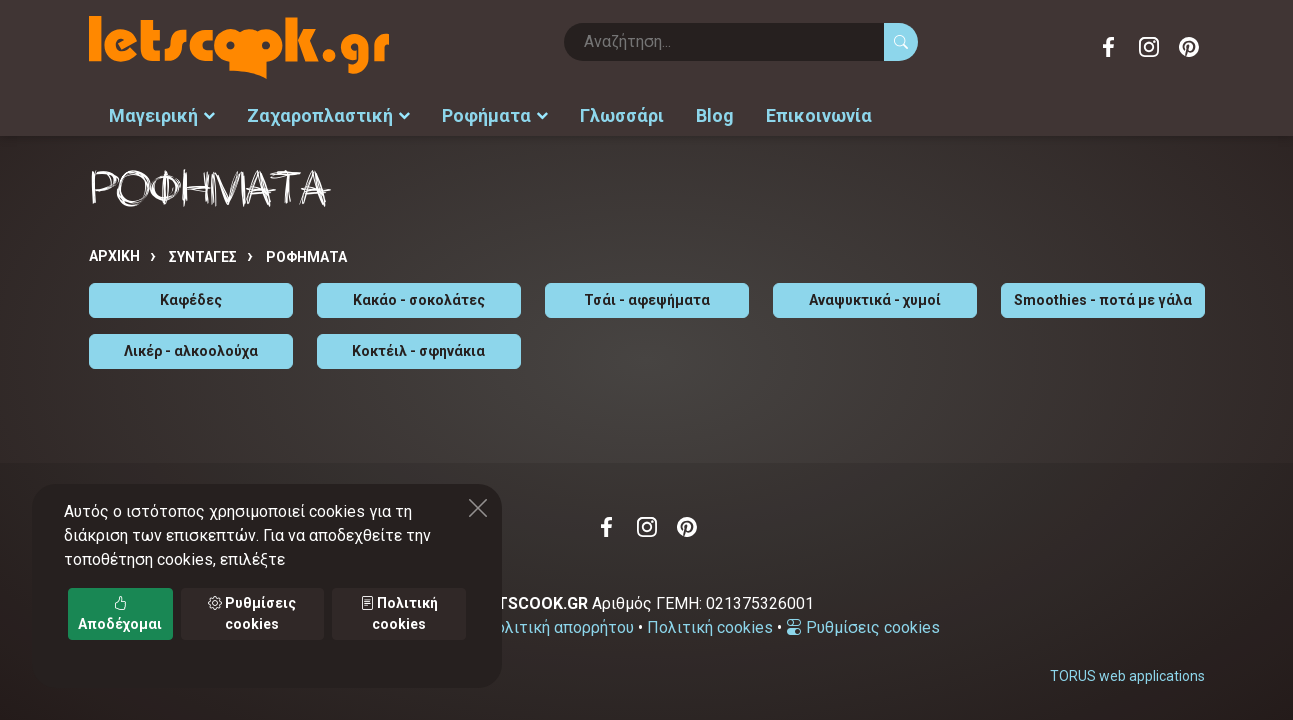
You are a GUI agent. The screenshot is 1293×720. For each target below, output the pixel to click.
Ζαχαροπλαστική (328, 115)
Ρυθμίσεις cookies (863, 627)
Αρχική (114, 256)
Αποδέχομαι (120, 613)
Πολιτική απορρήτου (559, 627)
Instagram (1149, 47)
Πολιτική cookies (710, 627)
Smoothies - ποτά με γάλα (1103, 300)
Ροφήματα (495, 115)
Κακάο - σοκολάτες (419, 300)
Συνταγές (203, 257)
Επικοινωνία (819, 115)
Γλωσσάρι (622, 115)
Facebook (1109, 47)
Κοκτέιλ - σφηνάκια (418, 351)
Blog (715, 115)
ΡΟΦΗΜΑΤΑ (306, 257)
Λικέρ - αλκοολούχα (191, 351)
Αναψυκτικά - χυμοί (875, 300)
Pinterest (1189, 47)
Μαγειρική (162, 115)
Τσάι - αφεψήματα (647, 300)
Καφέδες (191, 300)
